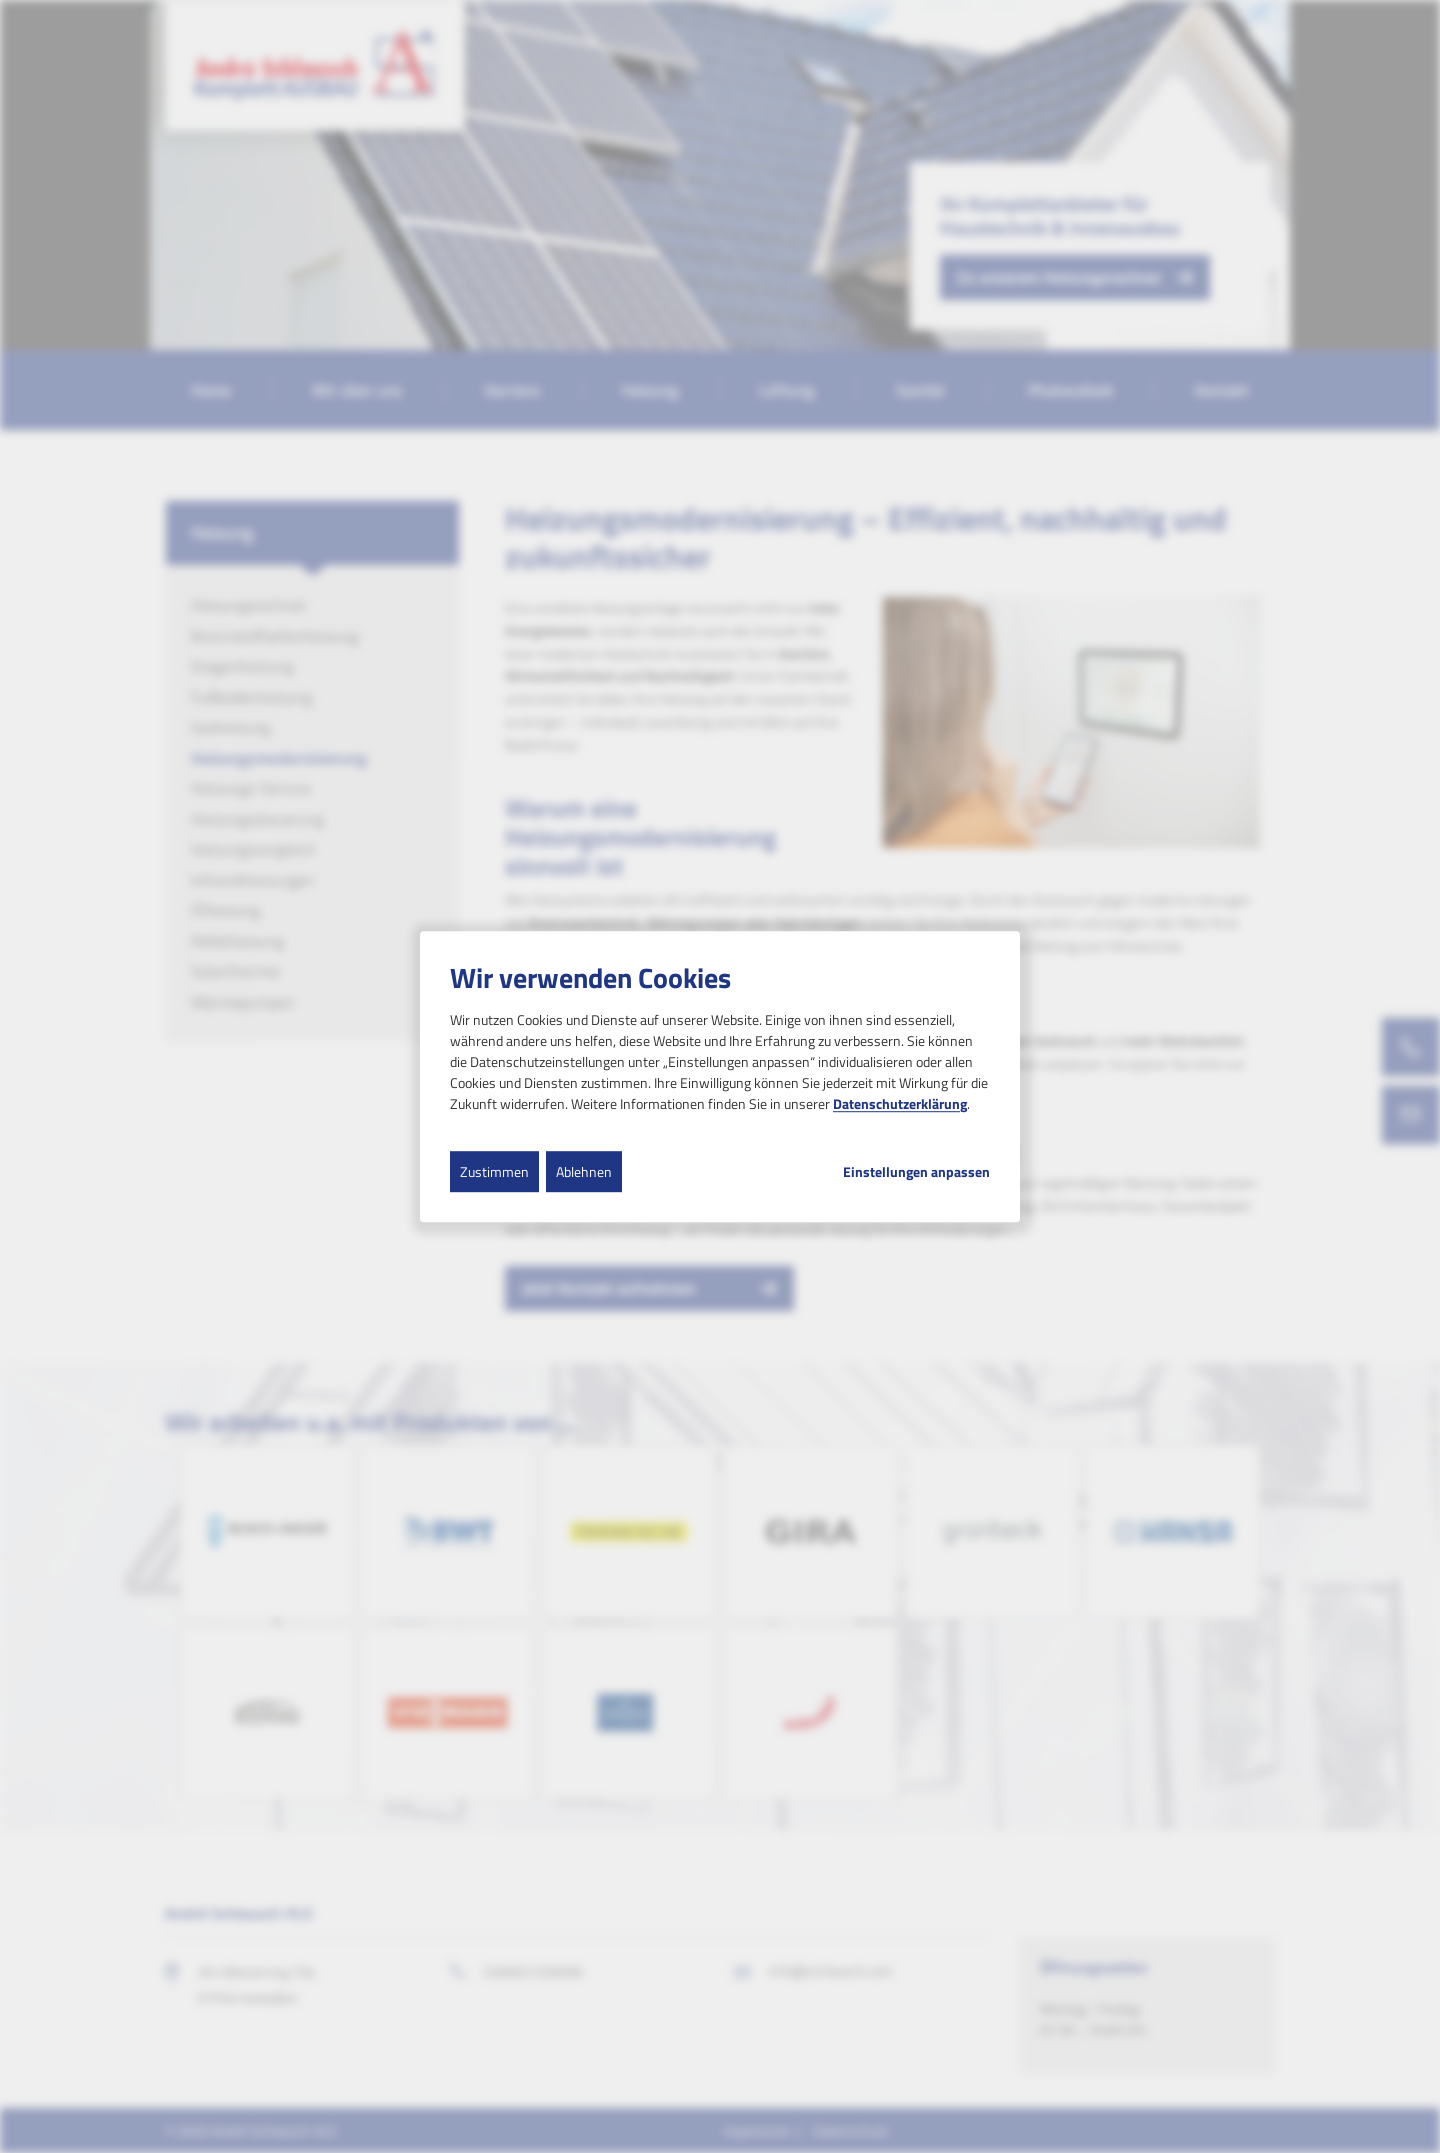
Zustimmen (494, 1171)
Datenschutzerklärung (900, 1103)
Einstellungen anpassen (916, 1172)
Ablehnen (584, 1171)
